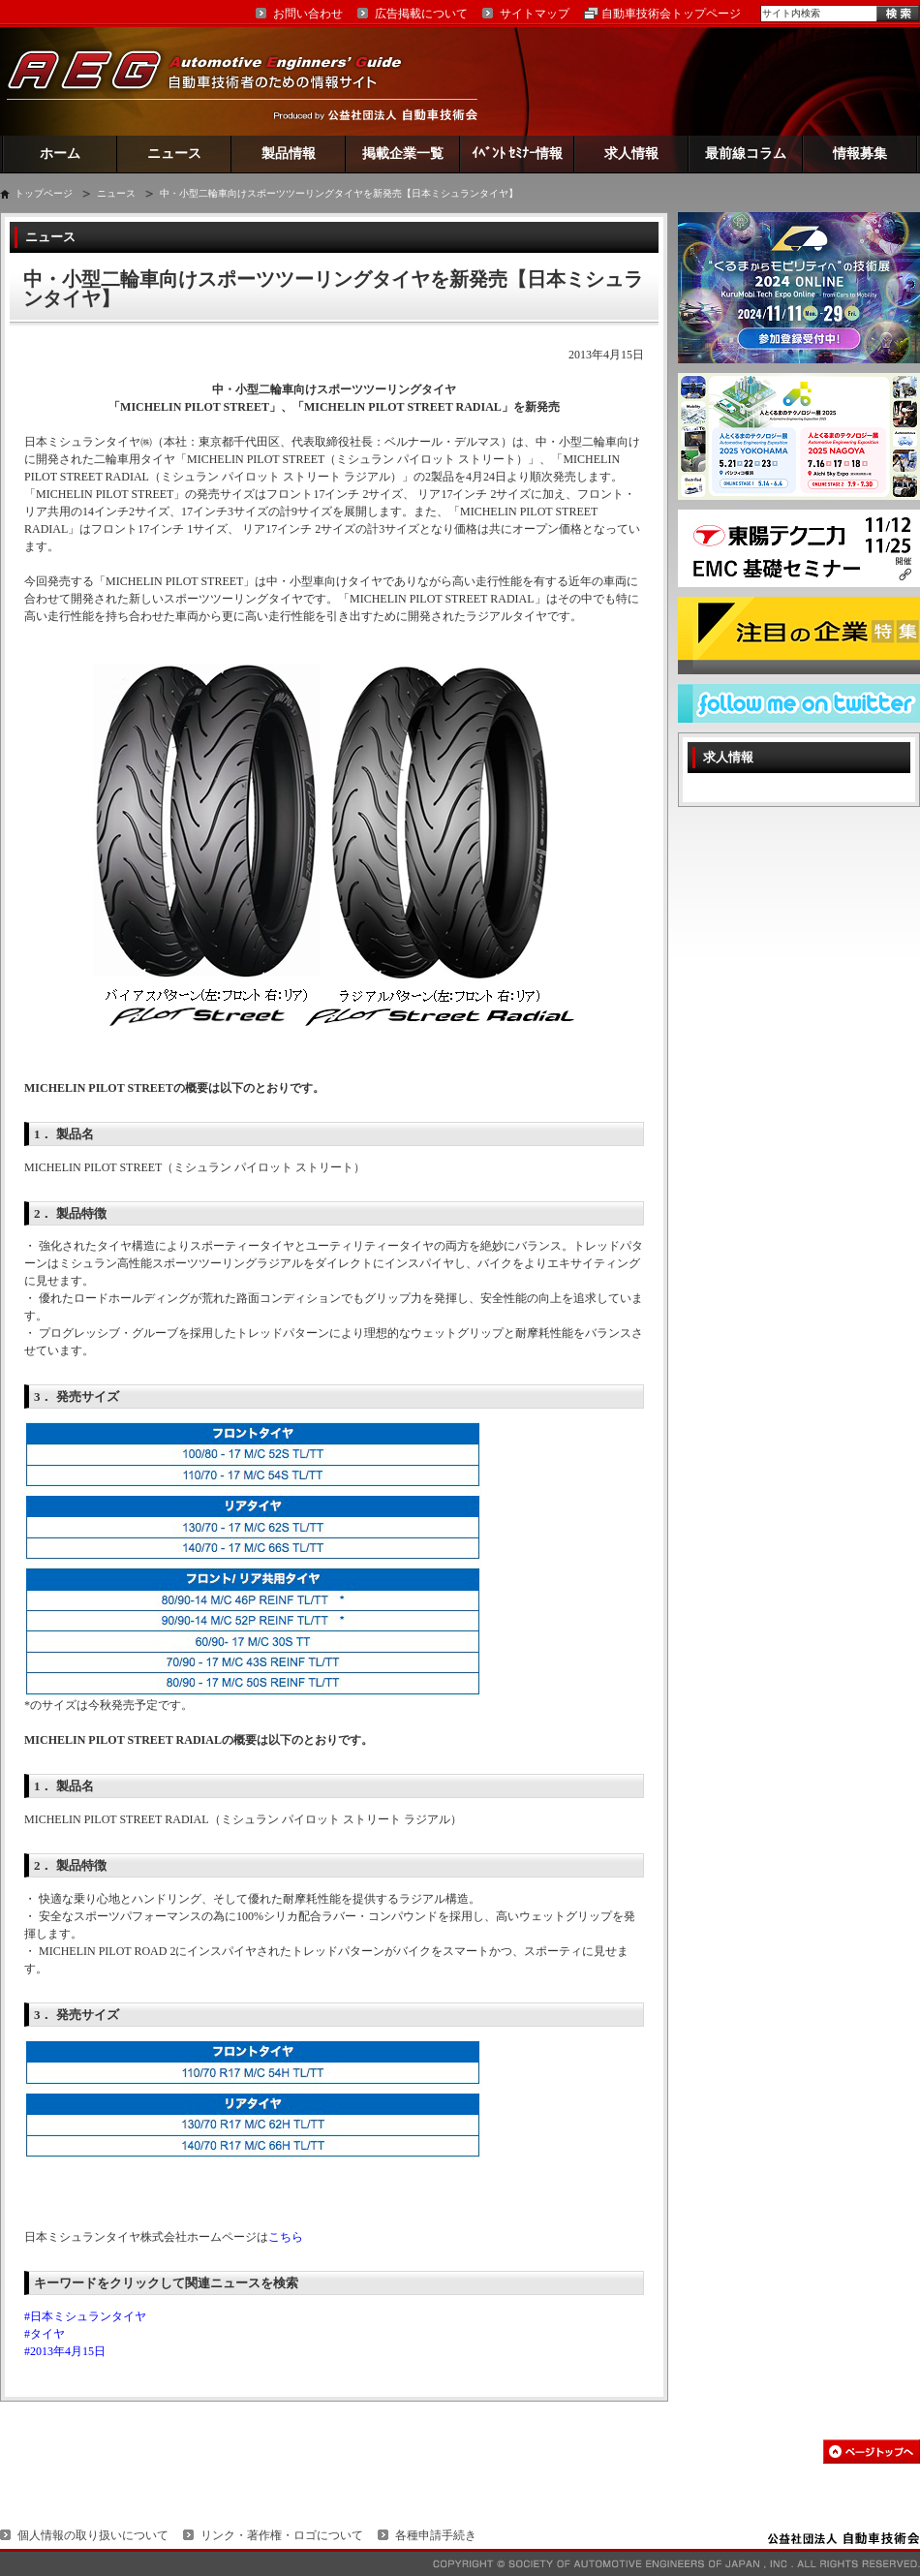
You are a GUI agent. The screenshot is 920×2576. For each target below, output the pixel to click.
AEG (217, 80)
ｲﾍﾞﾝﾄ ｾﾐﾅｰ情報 (518, 153)
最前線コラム (745, 153)
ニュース (174, 153)
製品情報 (288, 153)
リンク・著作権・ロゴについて (281, 2535)
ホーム (60, 153)
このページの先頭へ (871, 2451)
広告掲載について (421, 13)
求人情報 (631, 153)
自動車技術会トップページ (671, 13)
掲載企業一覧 (403, 153)
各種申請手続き (435, 2535)
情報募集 (860, 153)
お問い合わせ (308, 13)
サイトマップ (534, 13)
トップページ (44, 193)
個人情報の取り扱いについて (93, 2535)
